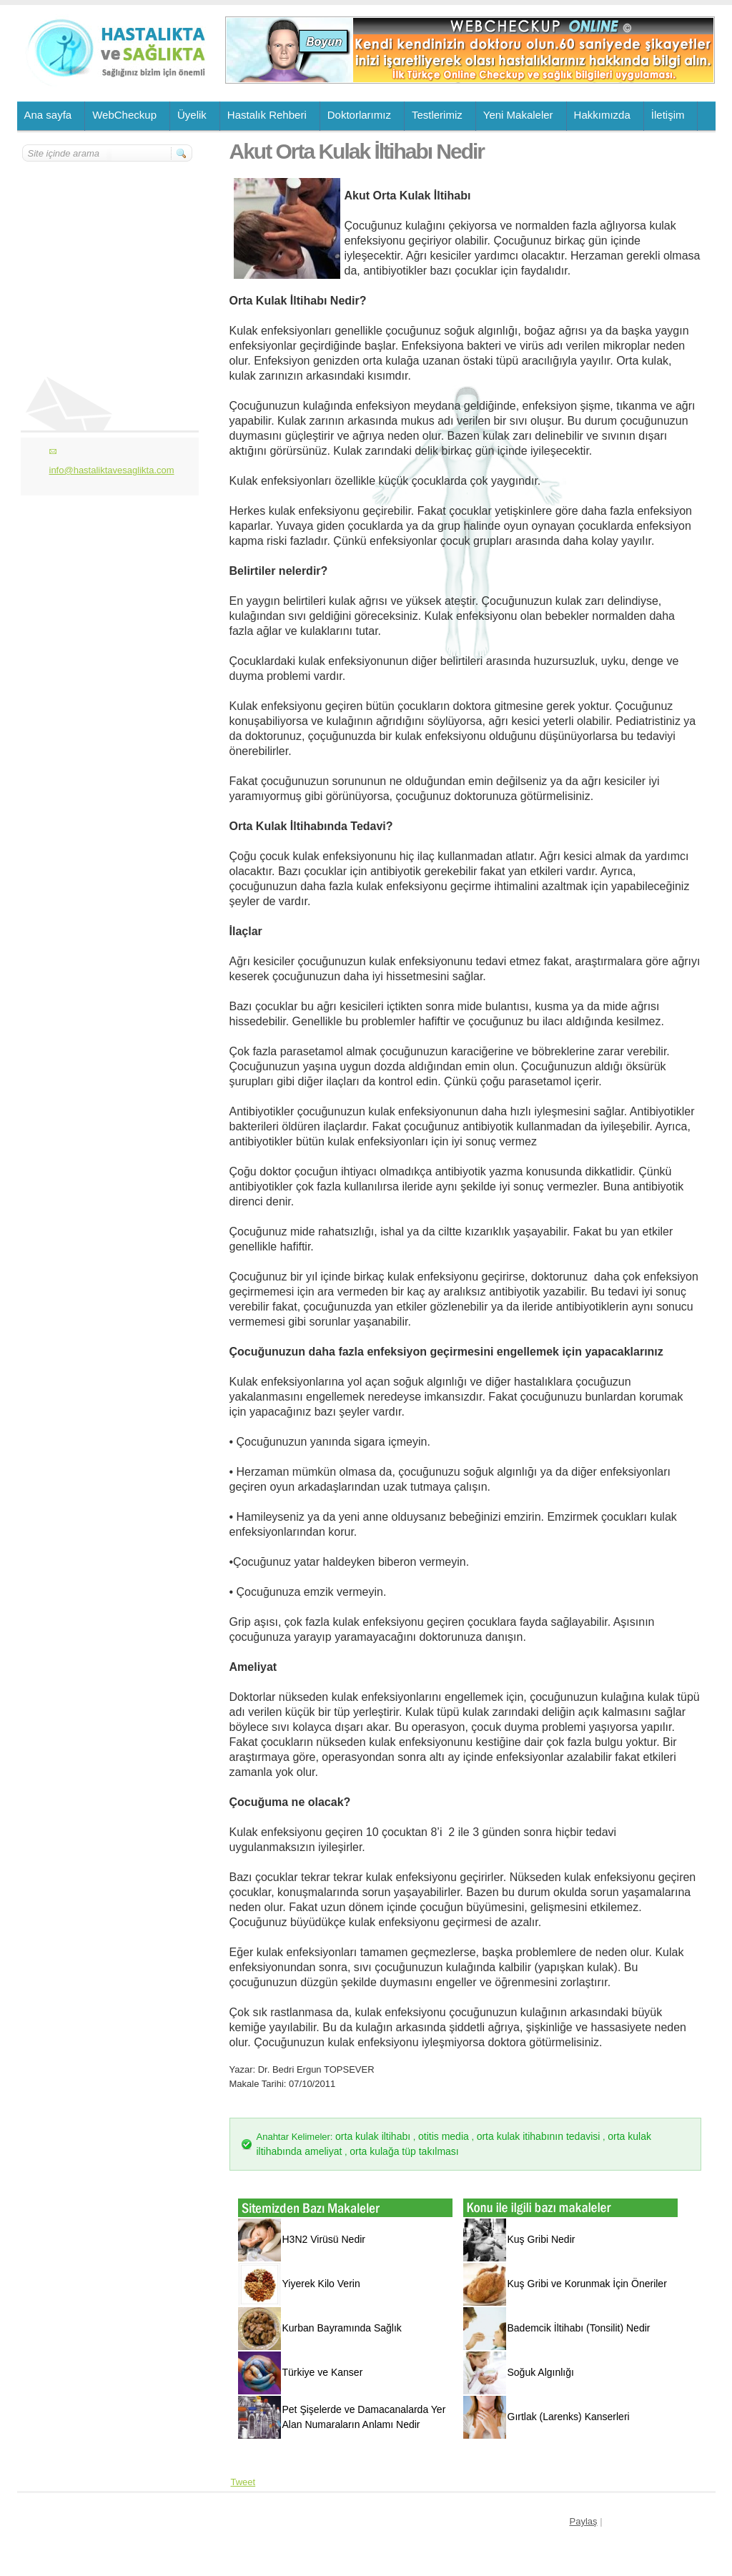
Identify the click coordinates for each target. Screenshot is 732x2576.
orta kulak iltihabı (372, 2136)
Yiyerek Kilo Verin (321, 2283)
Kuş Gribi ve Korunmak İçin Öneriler (587, 2283)
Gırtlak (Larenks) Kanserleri (569, 2416)
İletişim (668, 115)
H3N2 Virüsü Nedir (323, 2239)
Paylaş (584, 2521)
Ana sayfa (48, 115)
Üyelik (192, 115)
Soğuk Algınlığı (541, 2372)
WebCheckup (124, 115)
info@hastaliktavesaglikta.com (111, 470)
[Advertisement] (107, 248)
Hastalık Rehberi (267, 115)
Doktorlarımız (359, 115)
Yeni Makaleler (518, 115)
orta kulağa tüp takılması (404, 2151)
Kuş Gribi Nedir (541, 2239)
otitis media (443, 2136)
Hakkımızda (602, 115)
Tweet (243, 2482)
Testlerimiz (437, 115)
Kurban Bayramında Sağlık (342, 2328)
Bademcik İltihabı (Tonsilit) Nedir (579, 2328)
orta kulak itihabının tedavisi (538, 2136)
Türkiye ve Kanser (322, 2372)
